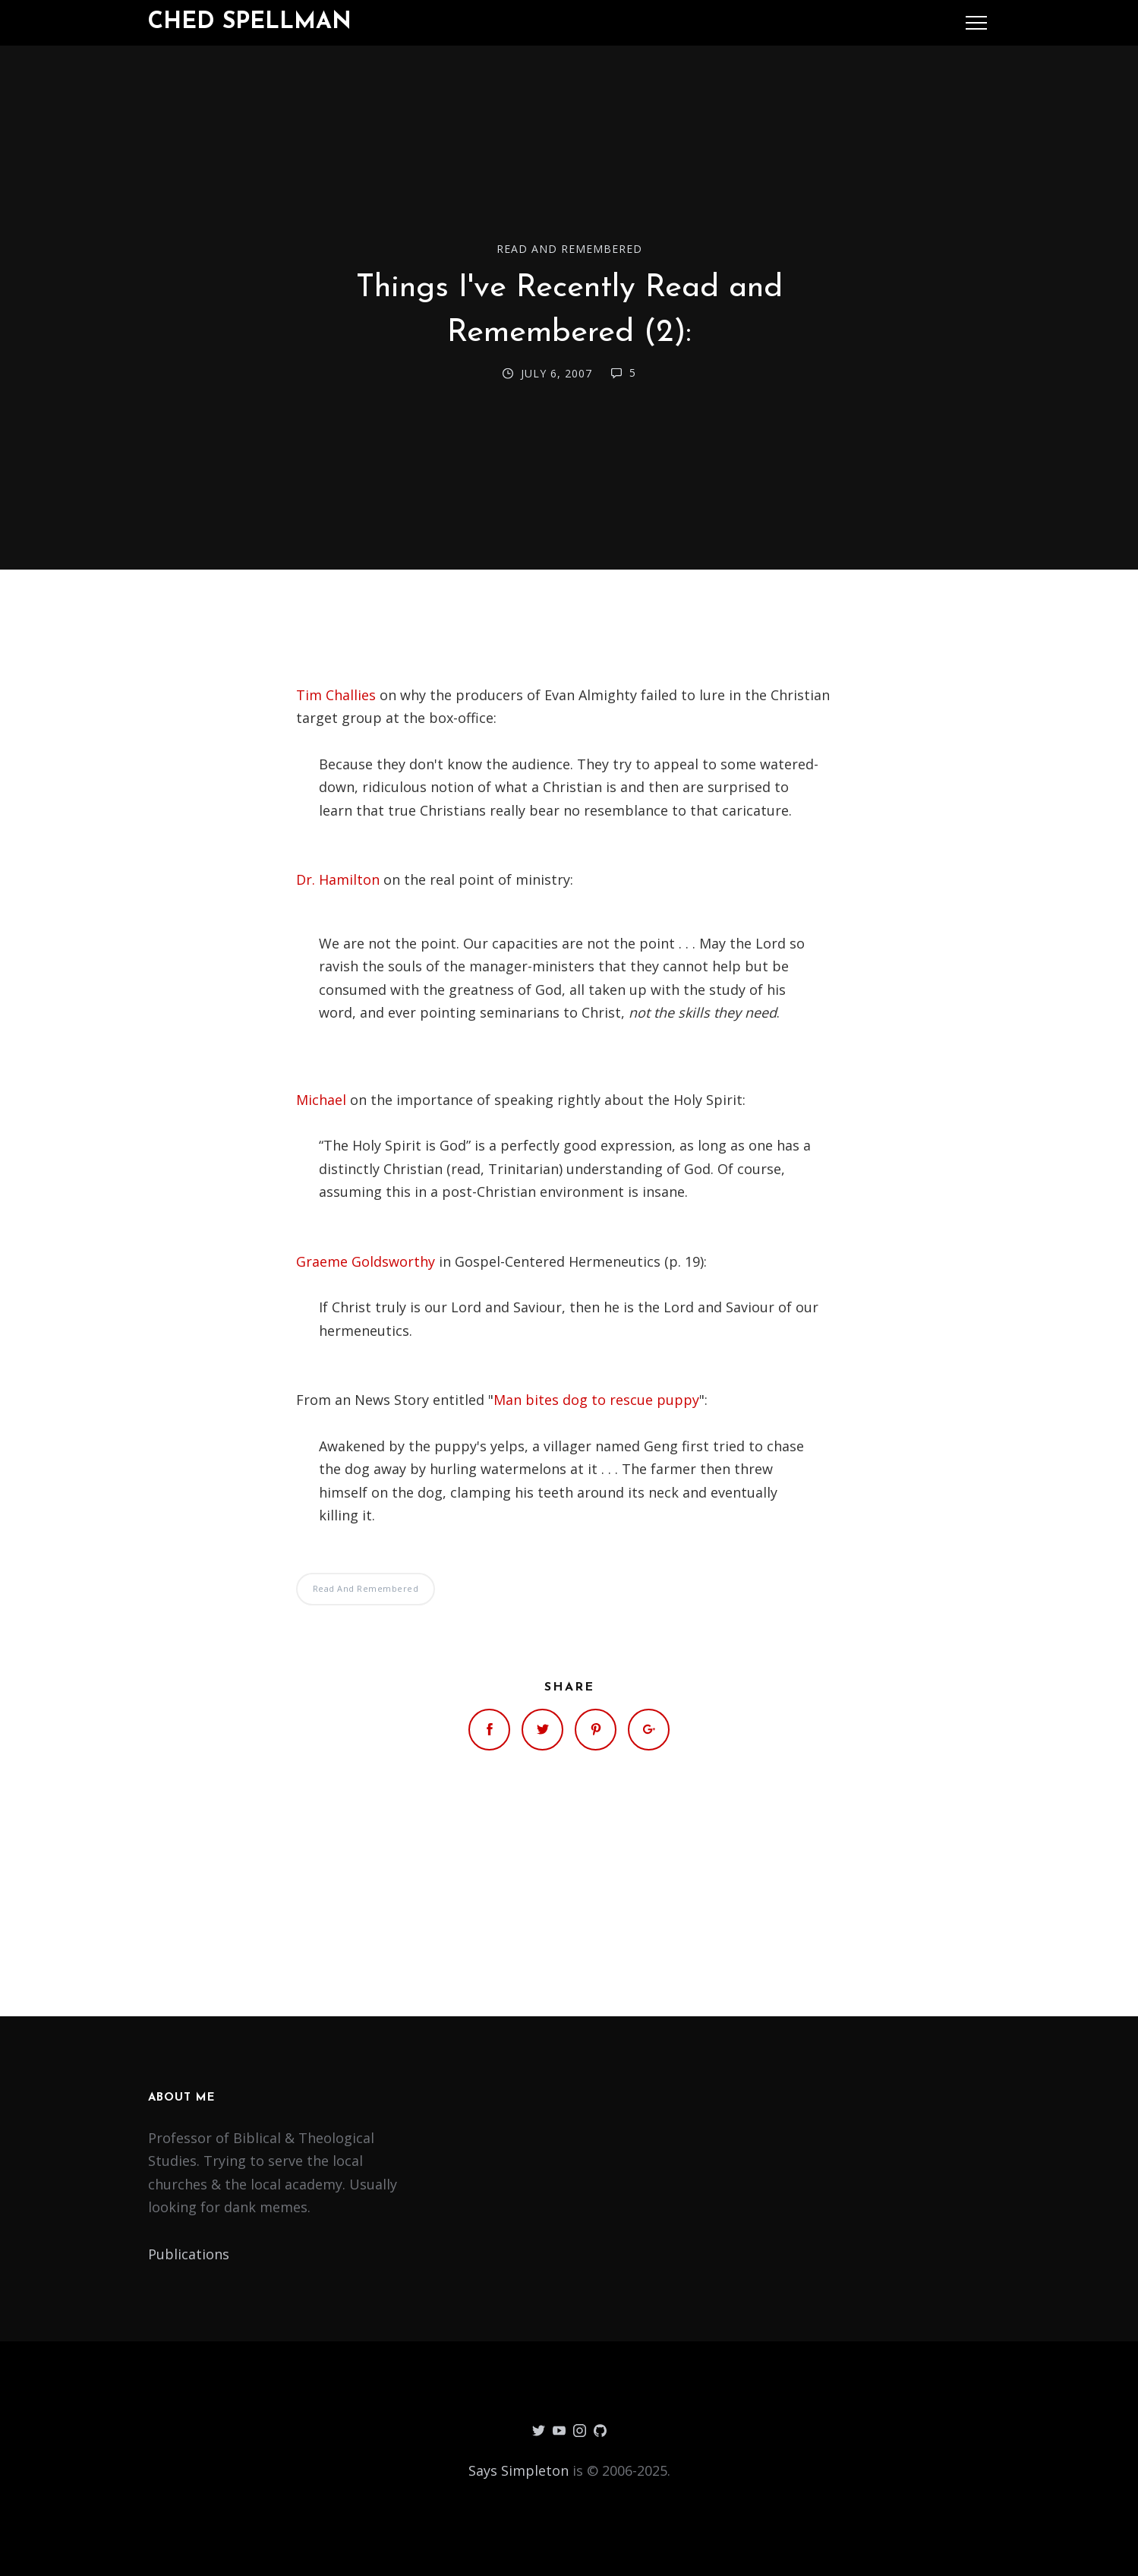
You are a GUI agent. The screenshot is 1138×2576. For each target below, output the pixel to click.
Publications (188, 2254)
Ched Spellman (249, 22)
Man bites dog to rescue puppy (596, 1400)
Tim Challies (336, 695)
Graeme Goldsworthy (365, 1261)
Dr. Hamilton (338, 879)
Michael (321, 1100)
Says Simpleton (518, 2470)
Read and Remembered (569, 249)
